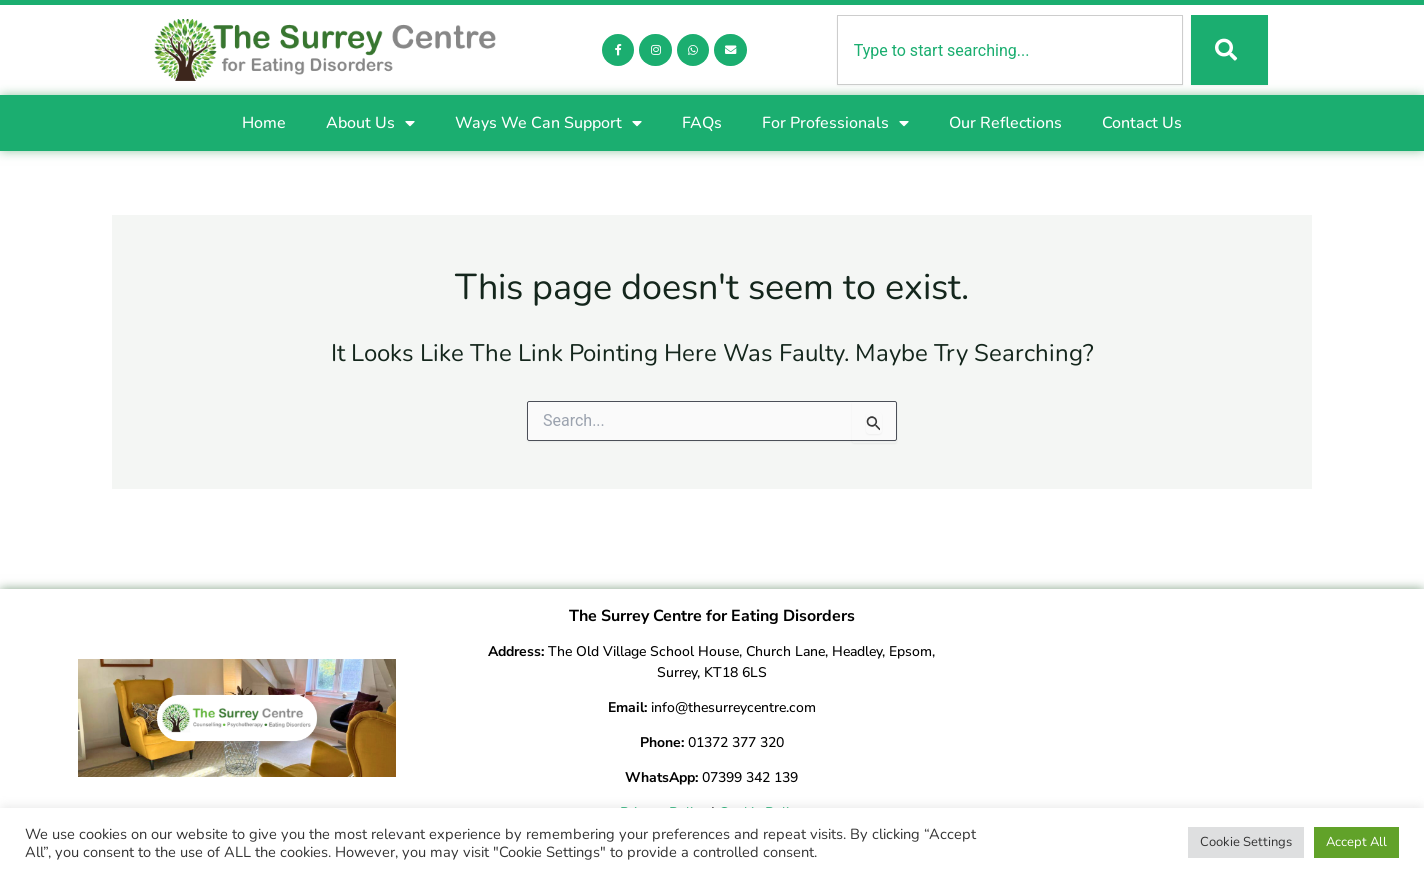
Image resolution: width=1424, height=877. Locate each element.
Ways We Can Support (548, 125)
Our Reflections (1005, 125)
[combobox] (1008, 51)
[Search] (1228, 51)
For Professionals (835, 125)
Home (264, 125)
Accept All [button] (1356, 842)
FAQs (702, 125)
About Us (370, 125)
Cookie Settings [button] (1246, 842)
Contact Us (1142, 125)
